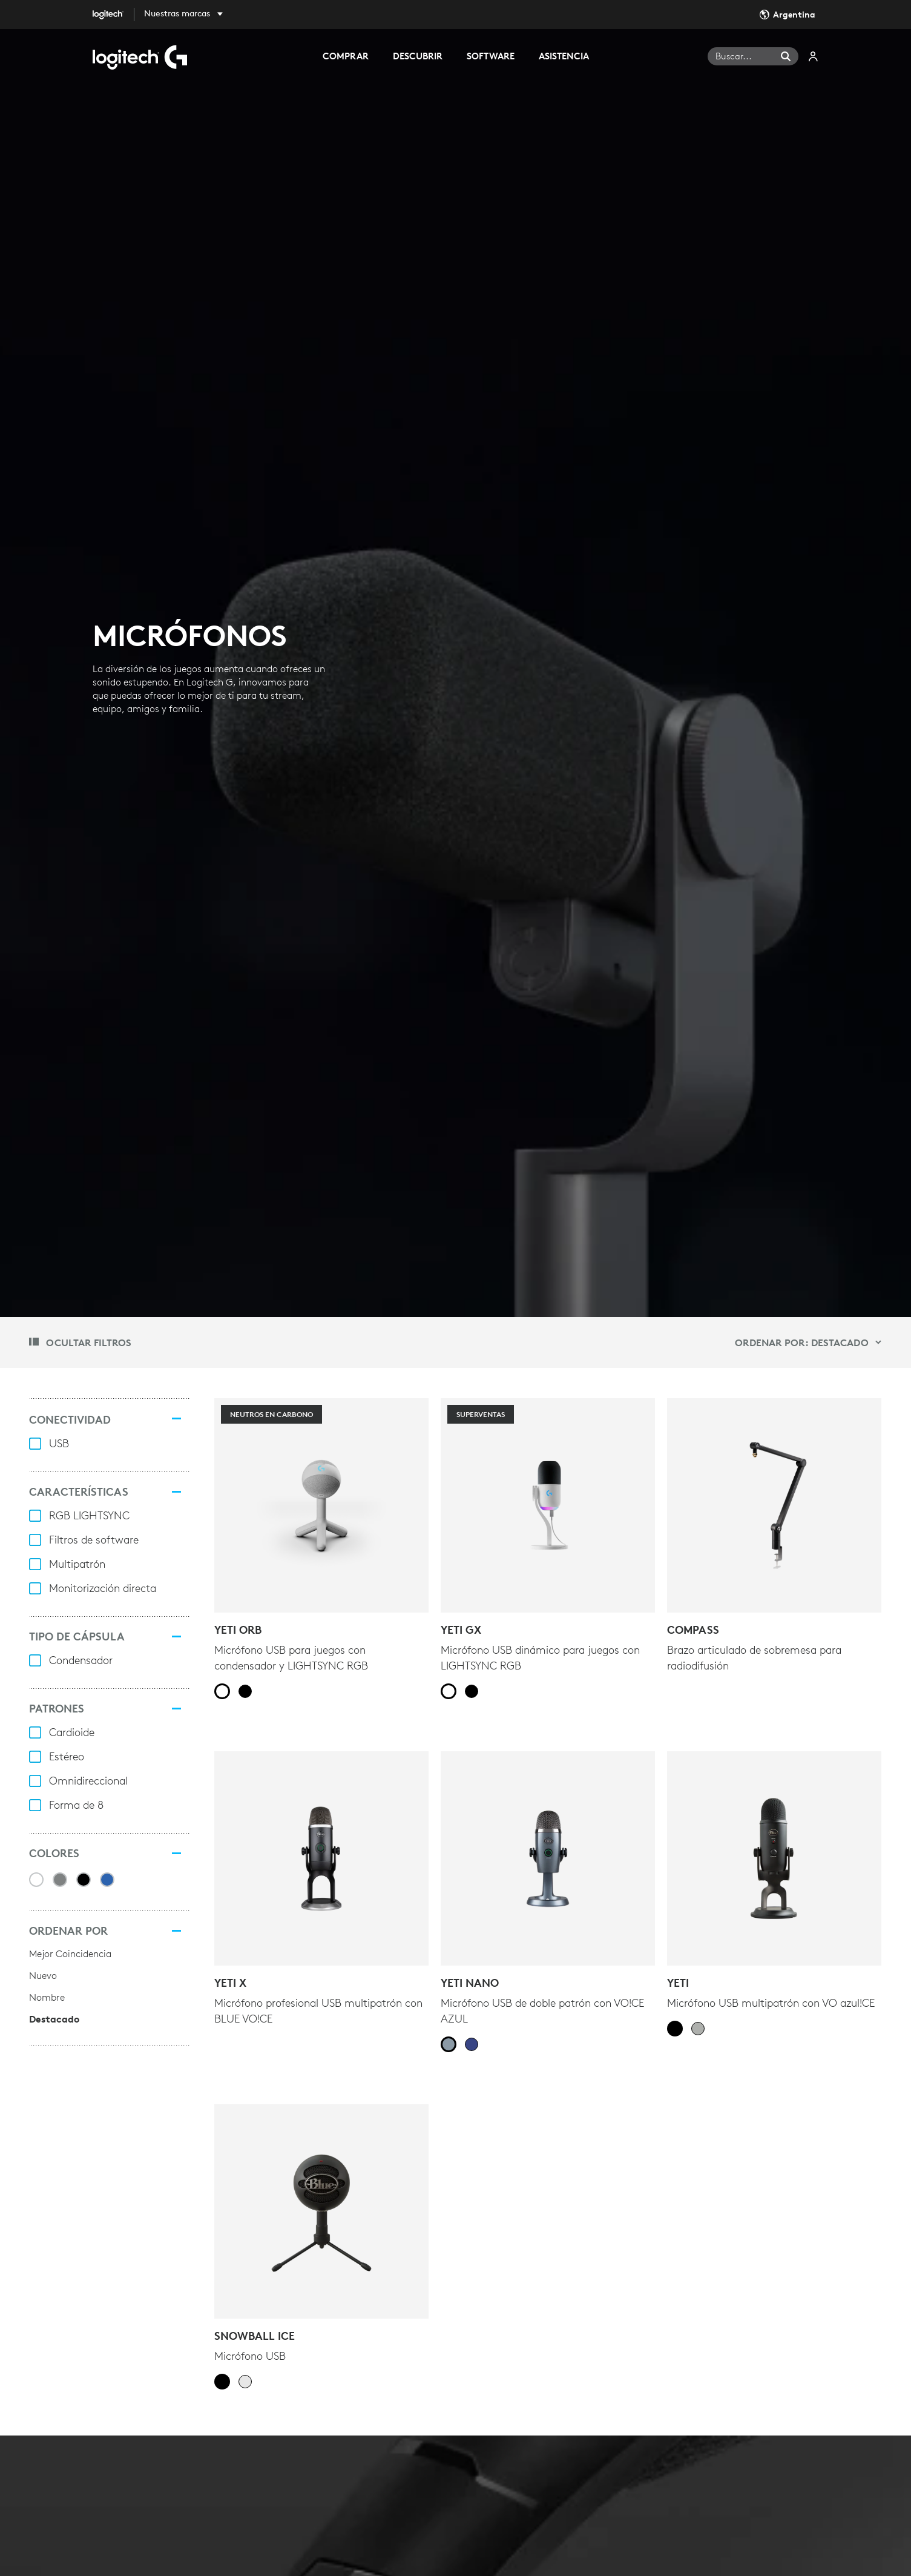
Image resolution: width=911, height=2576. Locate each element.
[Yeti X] (321, 1858)
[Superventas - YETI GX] (548, 1505)
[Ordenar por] (177, 1931)
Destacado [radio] (54, 2019)
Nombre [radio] (47, 1997)
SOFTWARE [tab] (491, 56)
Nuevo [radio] (43, 1975)
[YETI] (774, 1858)
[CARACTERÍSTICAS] (177, 1492)
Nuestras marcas (177, 13)
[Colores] (177, 1853)
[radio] (222, 1691)
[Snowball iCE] (321, 2211)
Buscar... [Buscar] (733, 56)
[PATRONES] (177, 1709)
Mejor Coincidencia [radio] (70, 1953)
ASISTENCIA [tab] (564, 56)
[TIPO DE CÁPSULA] (177, 1637)
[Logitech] (117, 14)
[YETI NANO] (548, 1858)
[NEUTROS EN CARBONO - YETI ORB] (321, 1505)
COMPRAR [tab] (346, 56)
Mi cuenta (813, 56)
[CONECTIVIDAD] (177, 1418)
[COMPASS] (774, 1505)
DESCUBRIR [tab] (417, 56)
